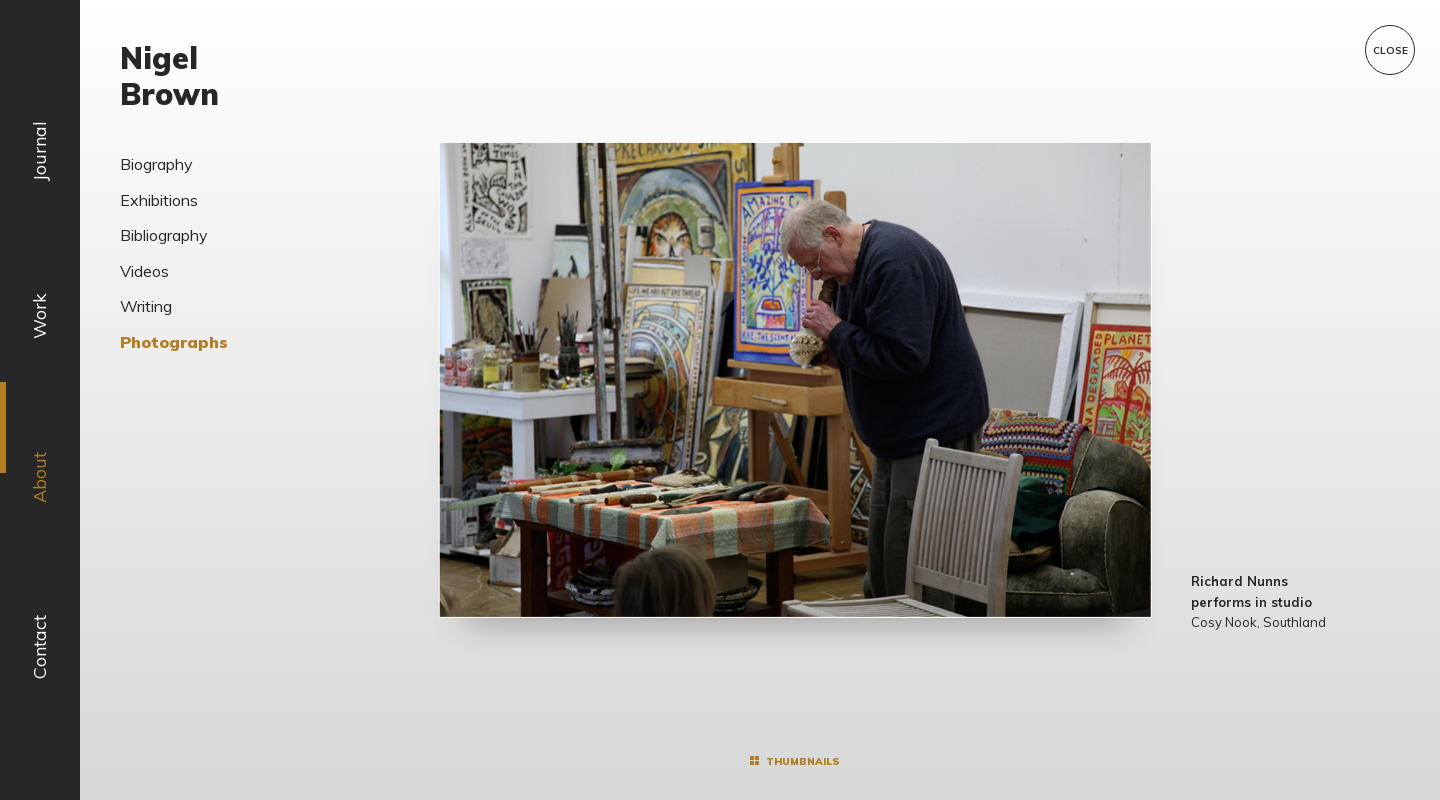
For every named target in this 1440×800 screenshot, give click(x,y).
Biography (156, 164)
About (39, 477)
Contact (39, 647)
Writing (146, 306)
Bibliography (164, 235)
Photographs (174, 342)
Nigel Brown (169, 76)
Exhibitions (159, 200)
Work (39, 316)
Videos (144, 271)
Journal (39, 151)
